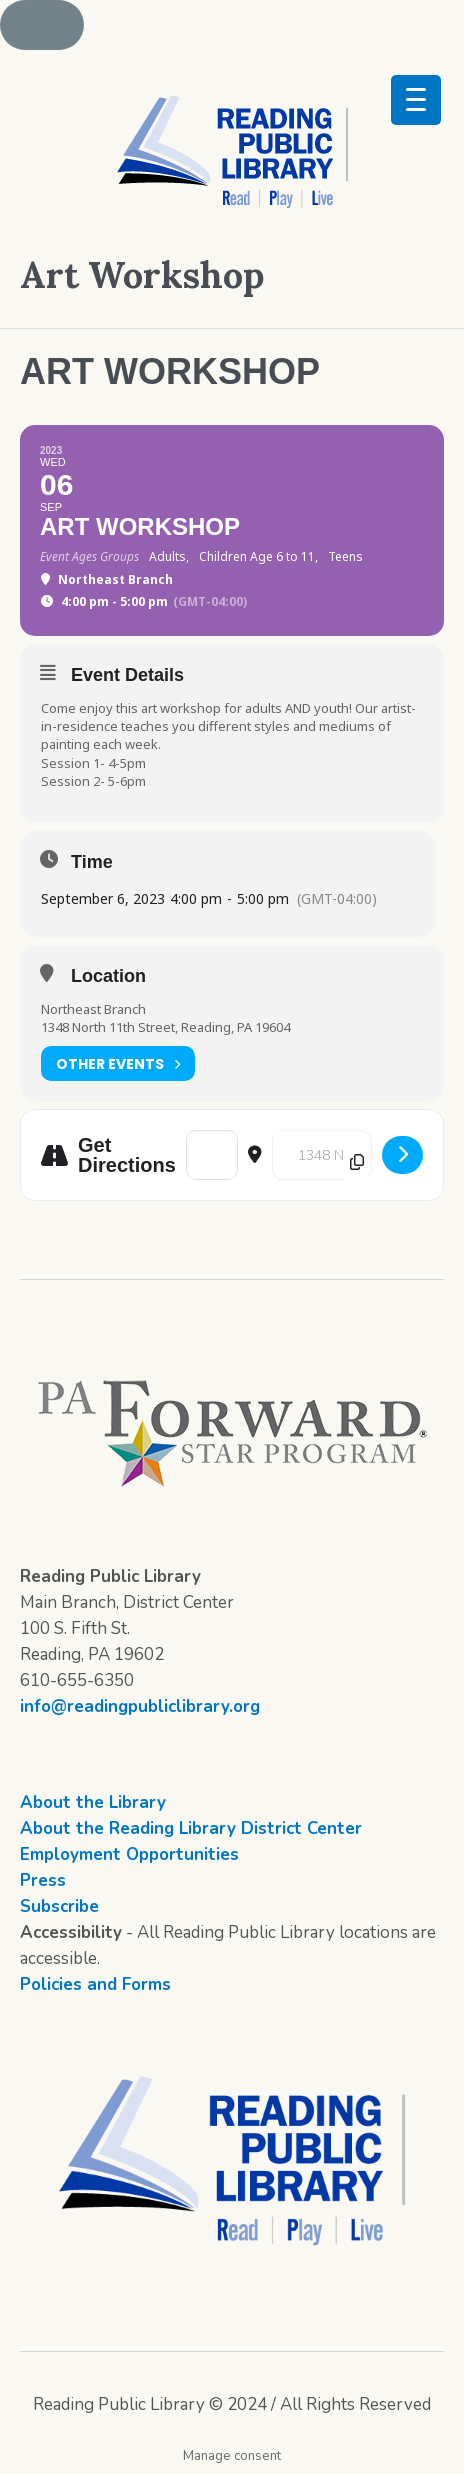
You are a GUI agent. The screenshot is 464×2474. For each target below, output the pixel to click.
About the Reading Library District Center (191, 1828)
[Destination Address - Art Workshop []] (322, 1155)
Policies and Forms (95, 1984)
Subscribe (59, 1906)
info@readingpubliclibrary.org (140, 1706)
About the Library (93, 1802)
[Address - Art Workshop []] (212, 1155)
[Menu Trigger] (416, 100)
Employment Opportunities (129, 1854)
